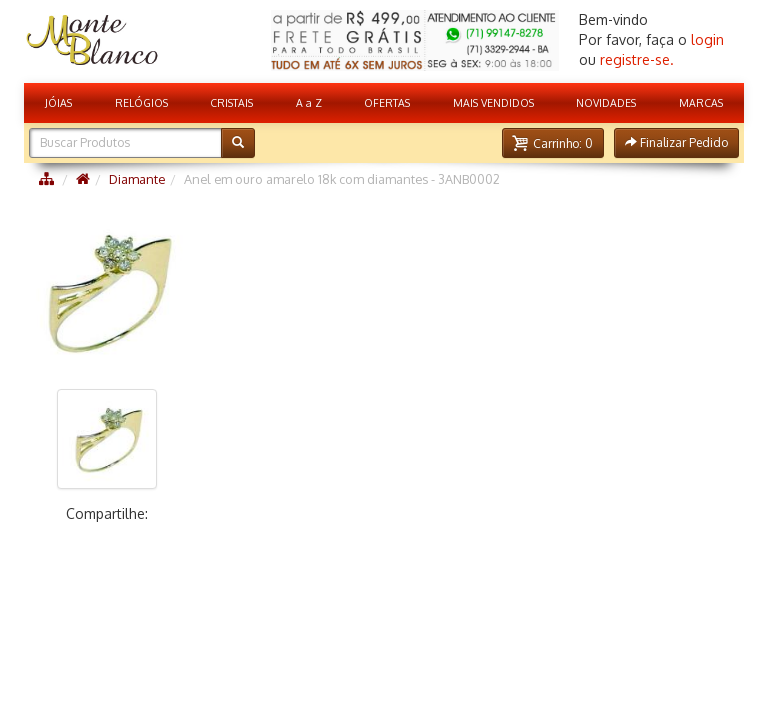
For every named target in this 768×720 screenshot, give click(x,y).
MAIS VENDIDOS (493, 102)
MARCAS (701, 102)
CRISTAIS (231, 102)
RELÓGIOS (141, 102)
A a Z (309, 102)
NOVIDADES (606, 102)
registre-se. (637, 59)
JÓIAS (58, 102)
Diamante (137, 179)
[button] (553, 143)
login (707, 39)
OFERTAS (387, 102)
